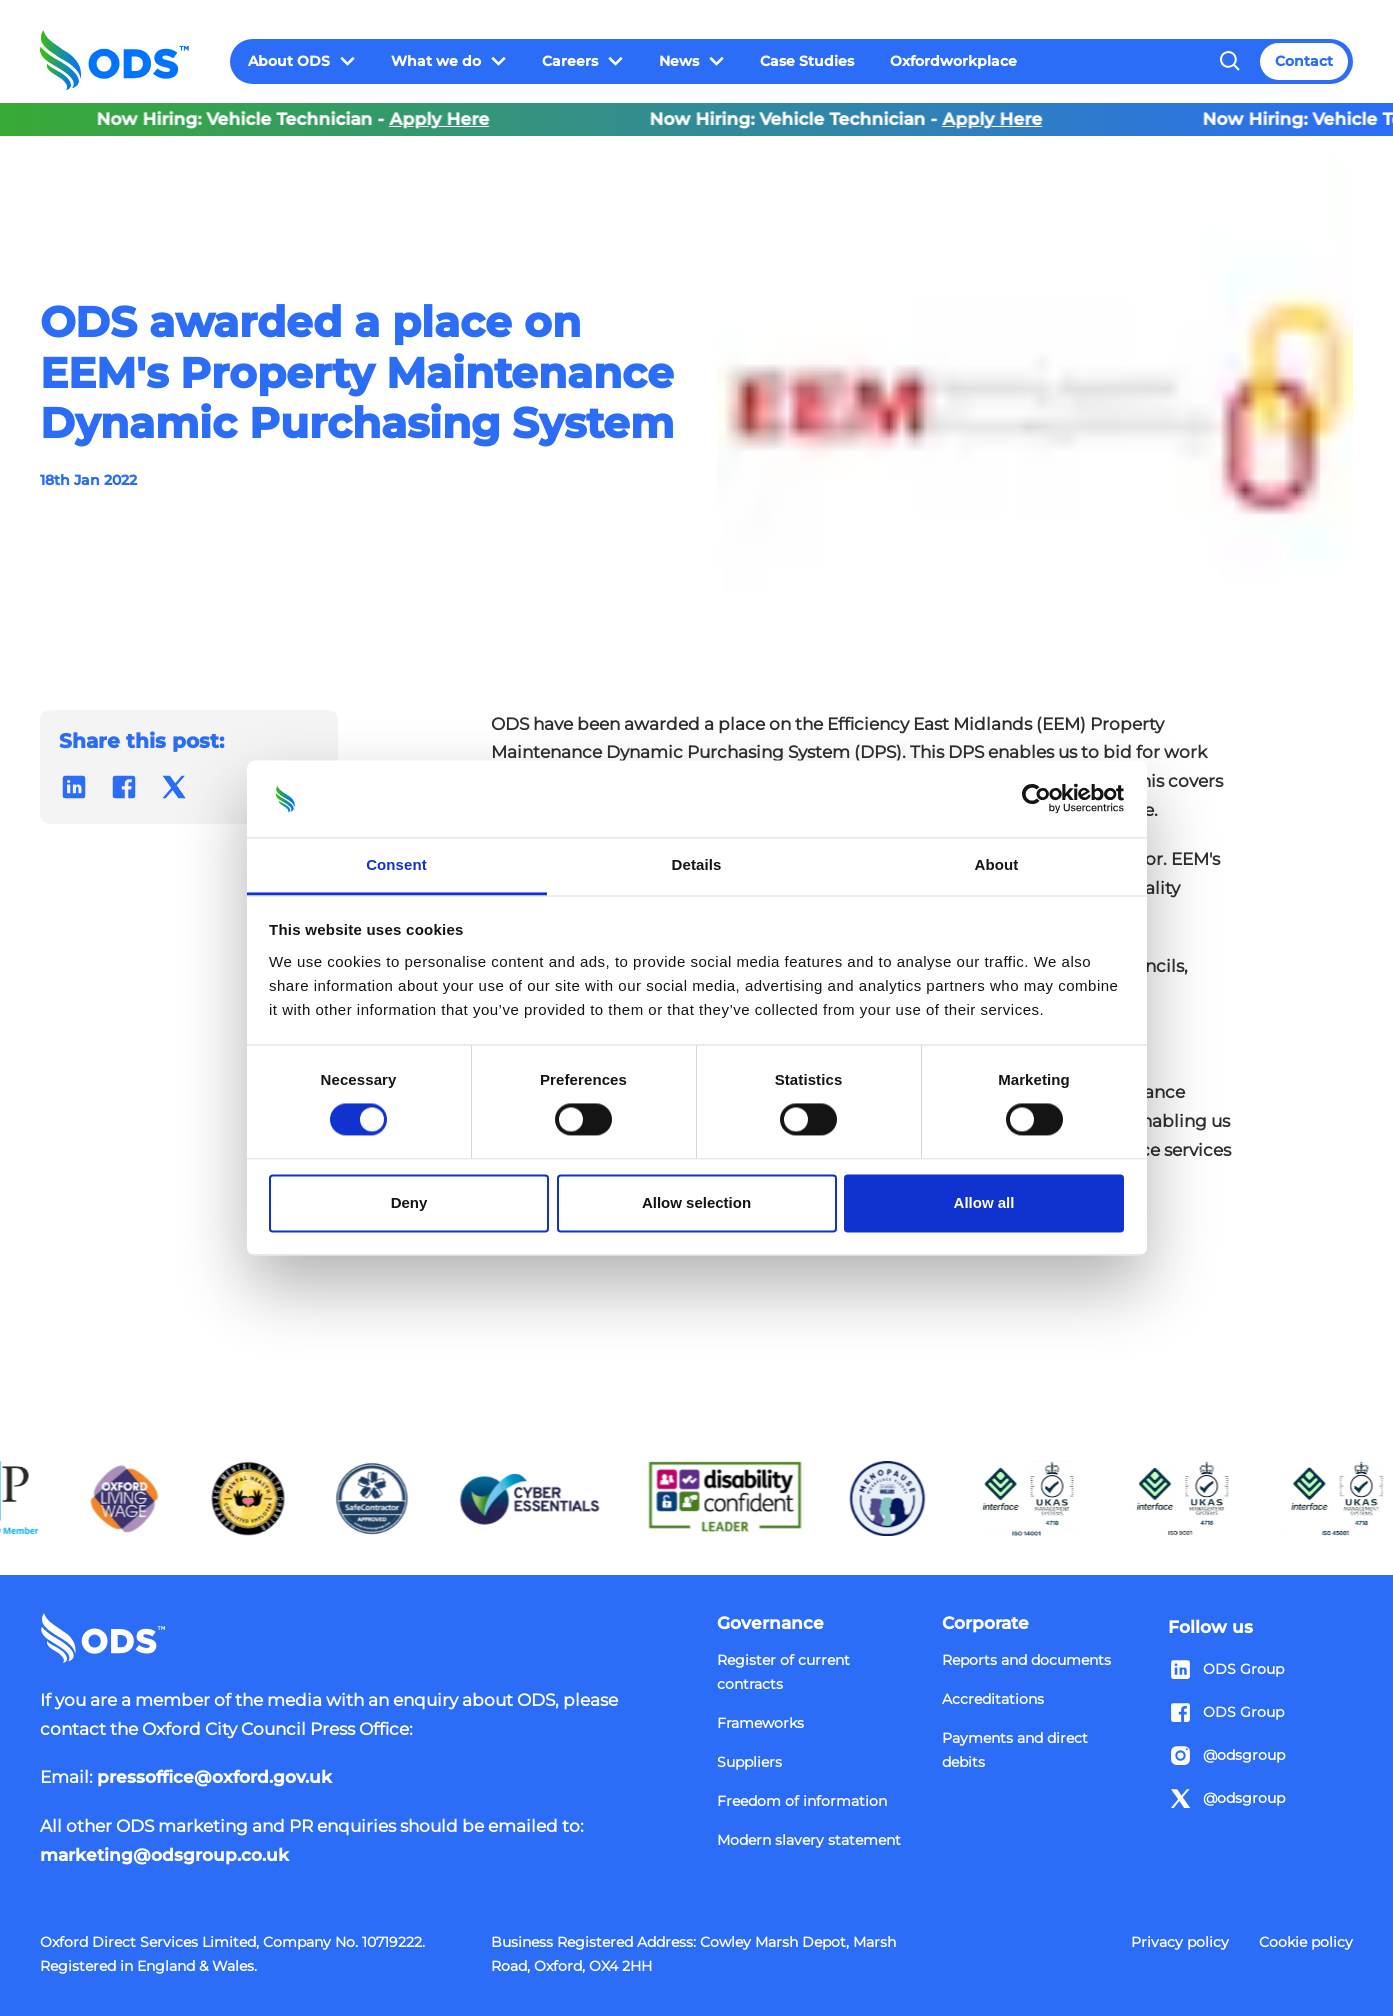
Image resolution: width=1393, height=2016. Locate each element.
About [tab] (997, 864)
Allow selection (696, 1202)
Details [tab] (697, 864)
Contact (1304, 61)
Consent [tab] (396, 864)
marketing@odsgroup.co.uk (164, 1855)
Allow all (984, 1202)
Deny (409, 1202)
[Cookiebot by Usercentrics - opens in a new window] (1036, 799)
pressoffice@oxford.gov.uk (214, 1777)
